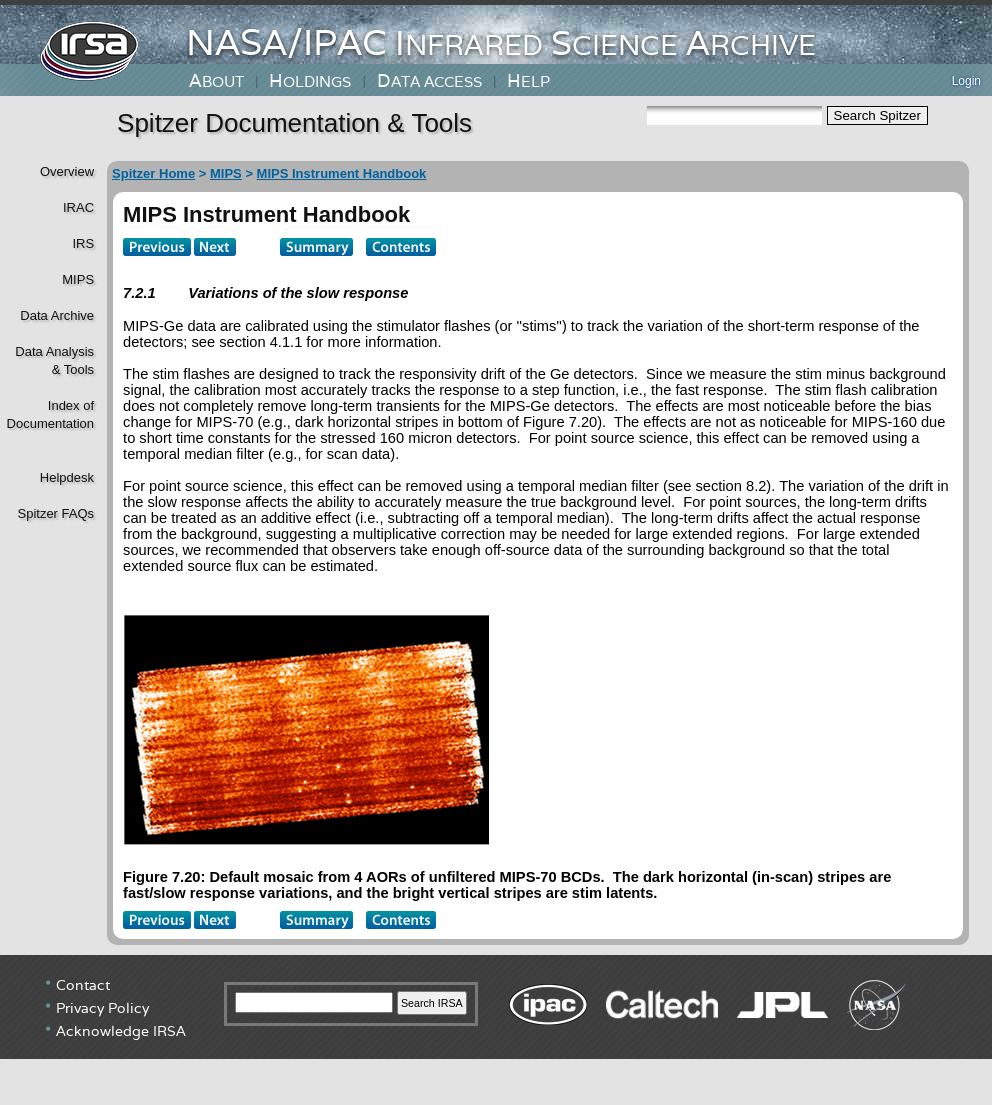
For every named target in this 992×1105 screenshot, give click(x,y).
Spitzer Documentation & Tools (294, 123)
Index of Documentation (48, 414)
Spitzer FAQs (55, 513)
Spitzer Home (153, 173)
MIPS (78, 279)
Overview (67, 171)
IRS (83, 243)
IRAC (78, 207)
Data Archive (57, 315)
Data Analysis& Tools (54, 360)
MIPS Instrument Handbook (342, 173)
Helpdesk (67, 477)
